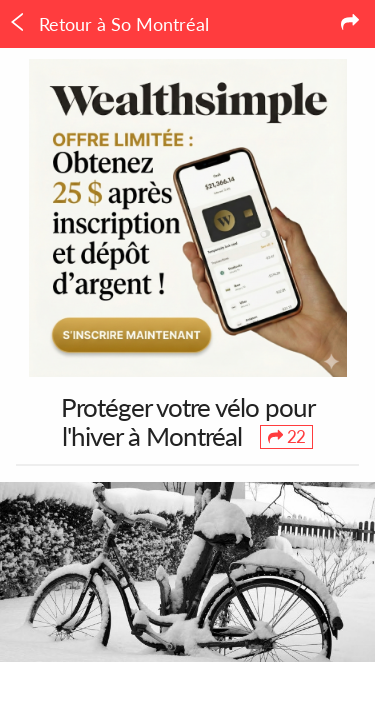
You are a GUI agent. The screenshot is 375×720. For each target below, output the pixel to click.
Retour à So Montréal (108, 24)
